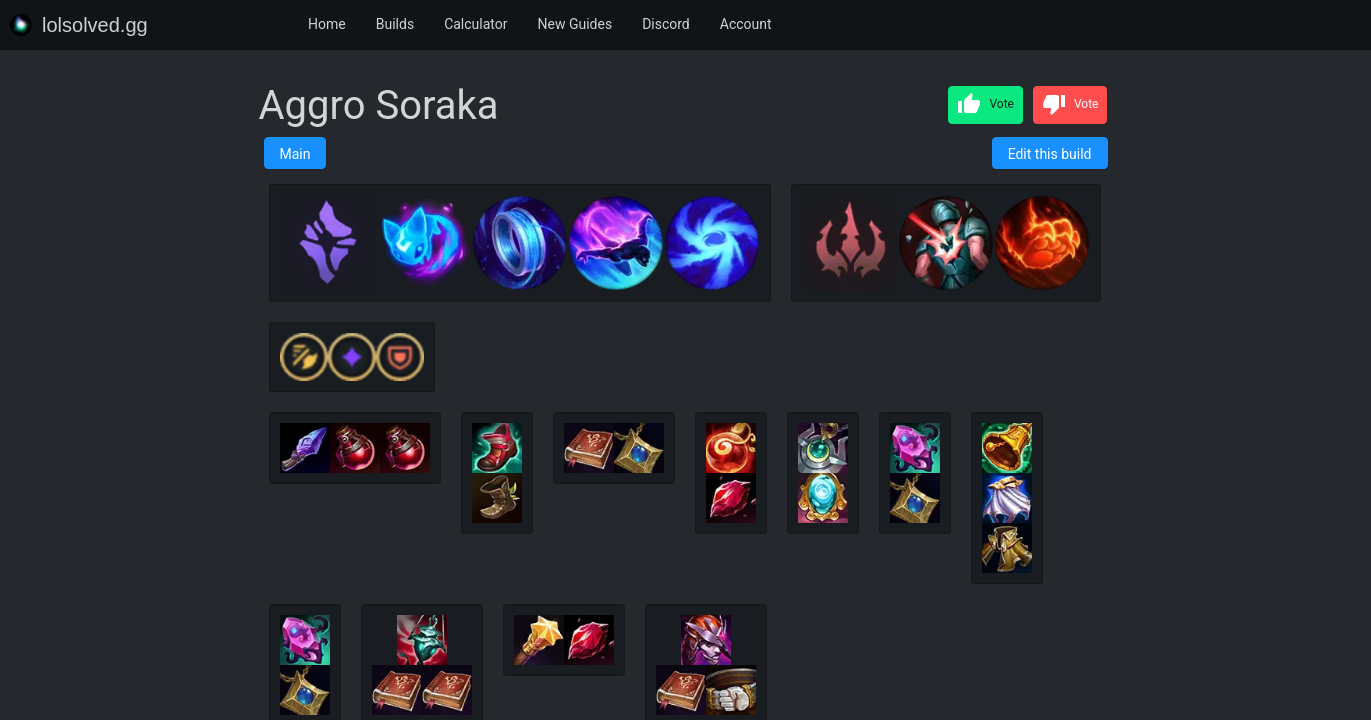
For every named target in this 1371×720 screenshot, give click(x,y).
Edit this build (1050, 154)
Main (295, 154)
